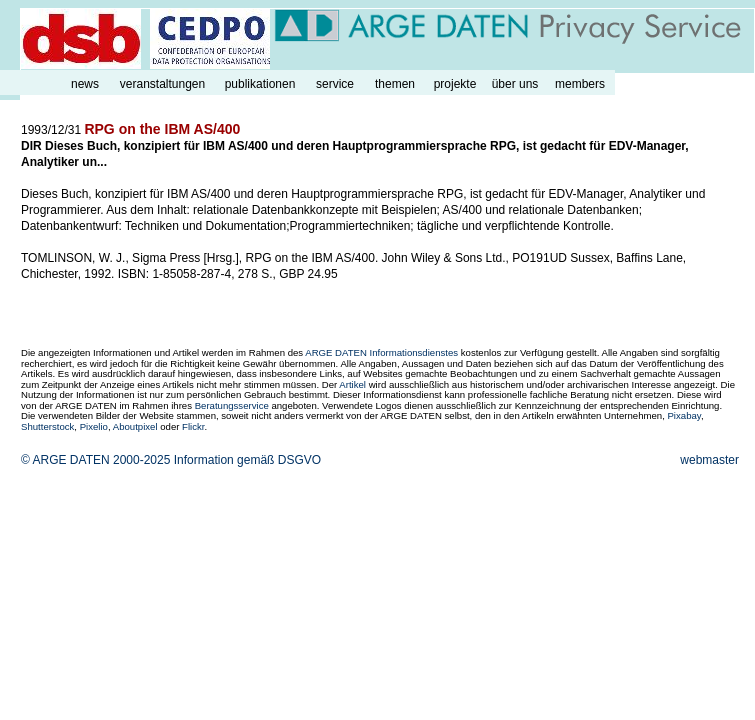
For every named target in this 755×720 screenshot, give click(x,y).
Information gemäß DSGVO (247, 460)
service (335, 84)
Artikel (352, 384)
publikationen (260, 84)
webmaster (709, 460)
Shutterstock (47, 426)
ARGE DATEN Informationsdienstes (381, 352)
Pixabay (683, 415)
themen (395, 84)
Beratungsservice (232, 405)
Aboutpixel (135, 426)
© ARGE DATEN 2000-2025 (95, 460)
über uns (515, 84)
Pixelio (94, 426)
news (85, 84)
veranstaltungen (162, 84)
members (580, 84)
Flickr (193, 426)
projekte (455, 84)
